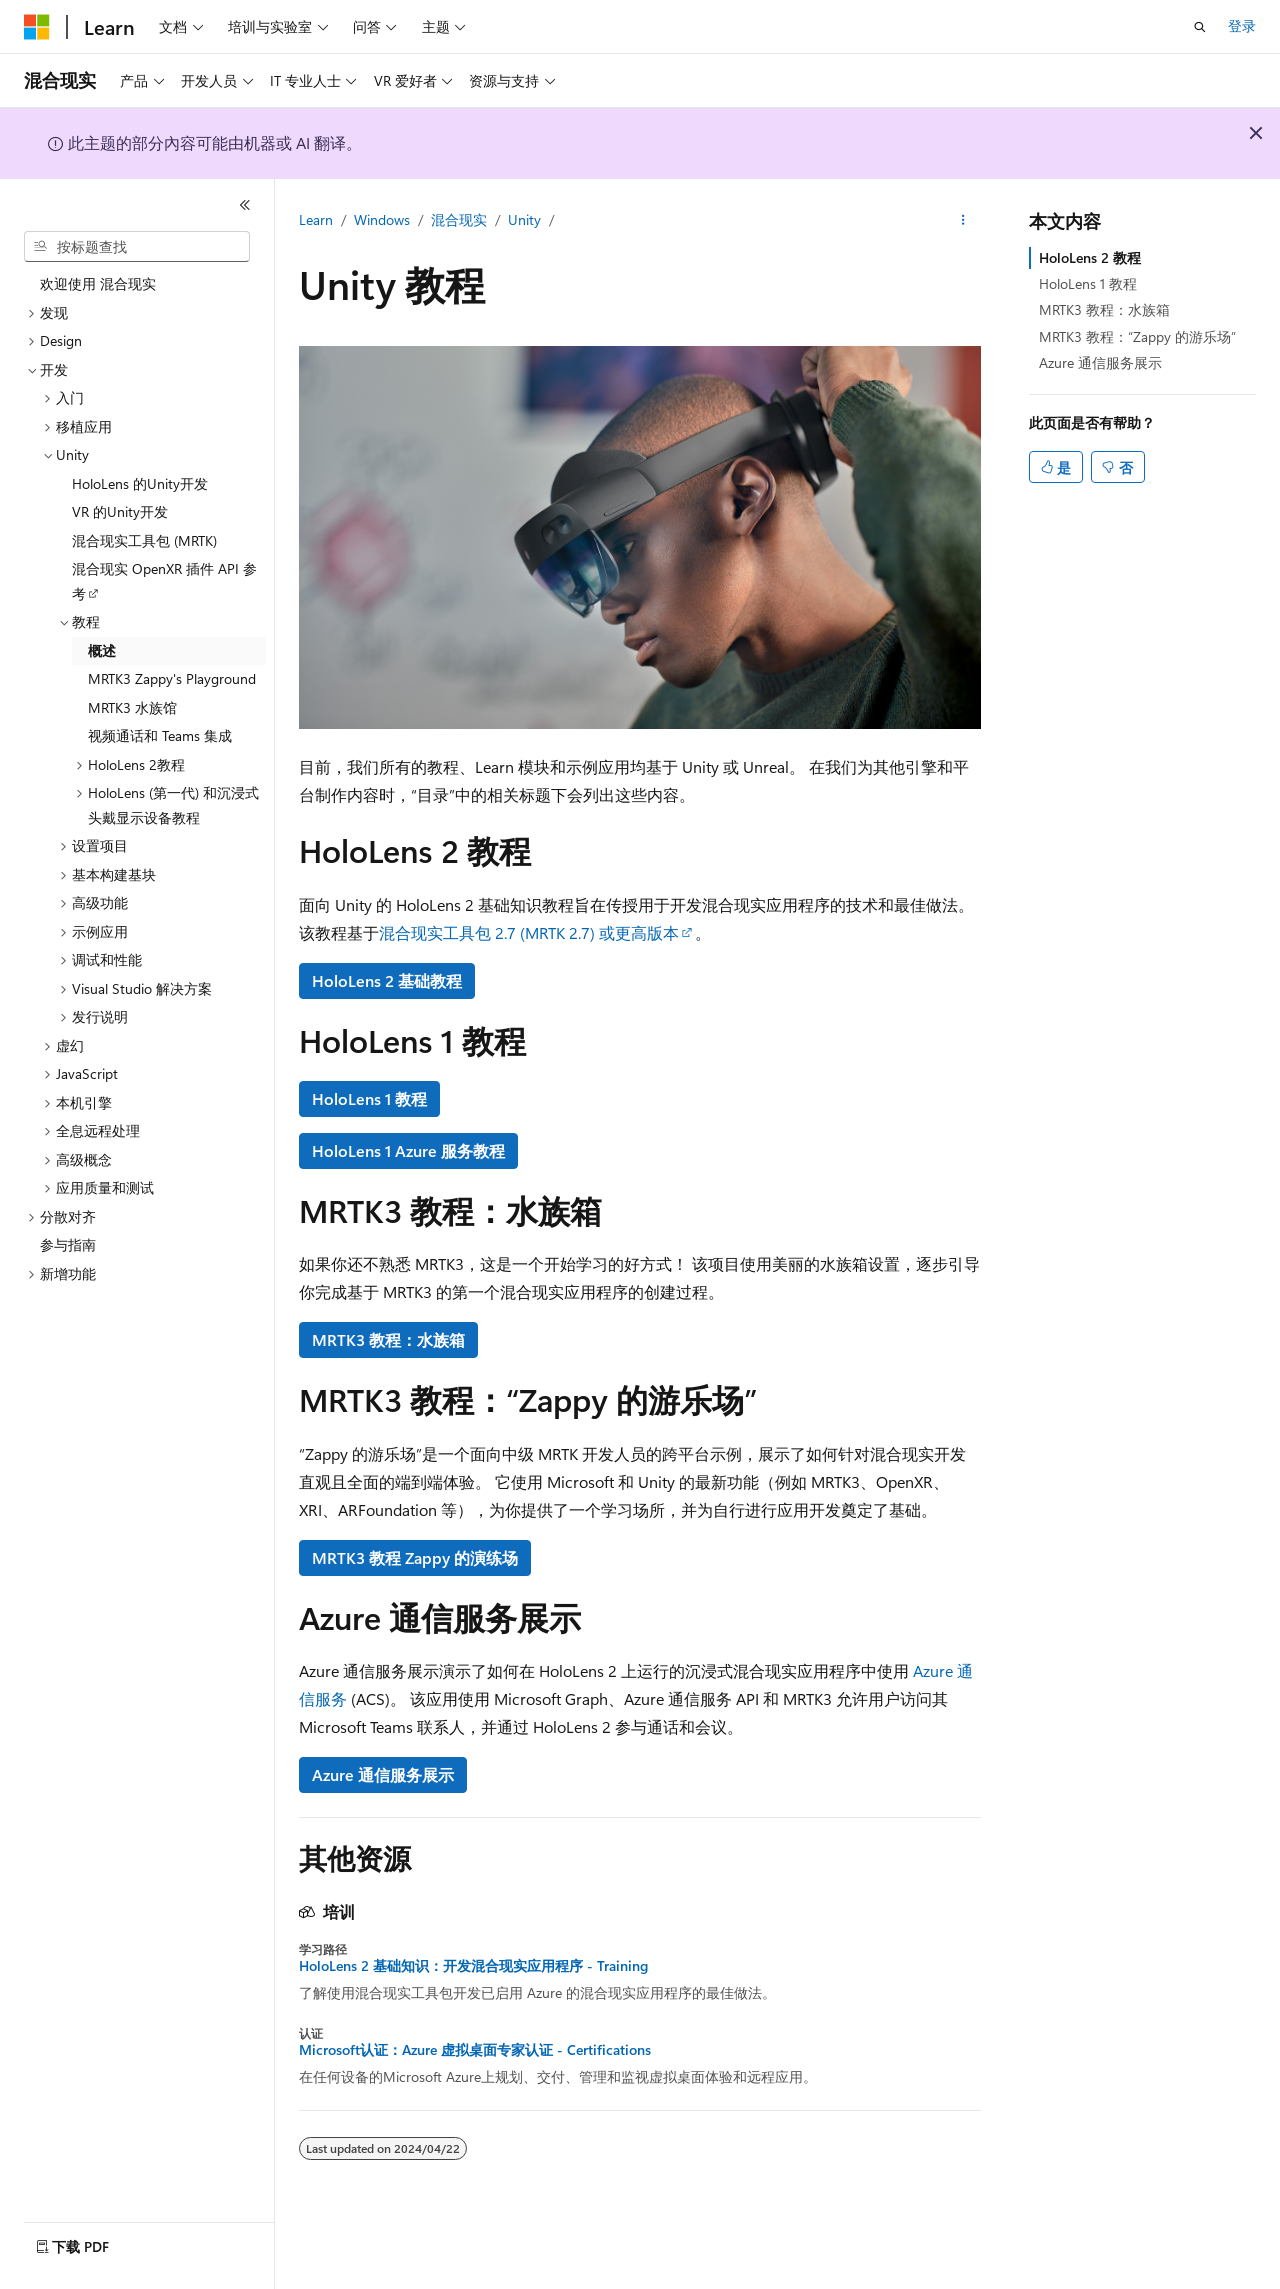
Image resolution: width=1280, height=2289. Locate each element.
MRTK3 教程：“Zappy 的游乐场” (1137, 336)
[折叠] (245, 205)
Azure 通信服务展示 (383, 1774)
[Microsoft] (37, 27)
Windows (382, 219)
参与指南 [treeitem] (68, 1244)
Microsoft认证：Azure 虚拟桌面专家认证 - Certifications (475, 2050)
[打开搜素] (1200, 27)
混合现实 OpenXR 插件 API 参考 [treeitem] (164, 581)
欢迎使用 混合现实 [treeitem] (98, 283)
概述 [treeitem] (102, 650)
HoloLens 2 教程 (1090, 257)
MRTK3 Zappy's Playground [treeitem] (172, 678)
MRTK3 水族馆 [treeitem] (132, 707)
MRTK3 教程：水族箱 (388, 1339)
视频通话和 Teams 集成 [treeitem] (160, 735)
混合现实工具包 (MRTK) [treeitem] (144, 540)
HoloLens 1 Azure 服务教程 (408, 1150)
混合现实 (459, 219)
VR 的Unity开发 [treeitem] (120, 511)
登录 (1242, 25)
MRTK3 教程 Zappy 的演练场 (415, 1557)
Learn (316, 219)
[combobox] (137, 247)
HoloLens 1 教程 (369, 1098)
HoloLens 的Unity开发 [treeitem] (140, 483)
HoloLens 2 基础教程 (387, 980)
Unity (524, 219)
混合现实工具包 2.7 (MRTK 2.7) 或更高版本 (529, 932)
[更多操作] (963, 221)
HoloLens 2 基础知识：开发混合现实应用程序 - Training (473, 1966)
